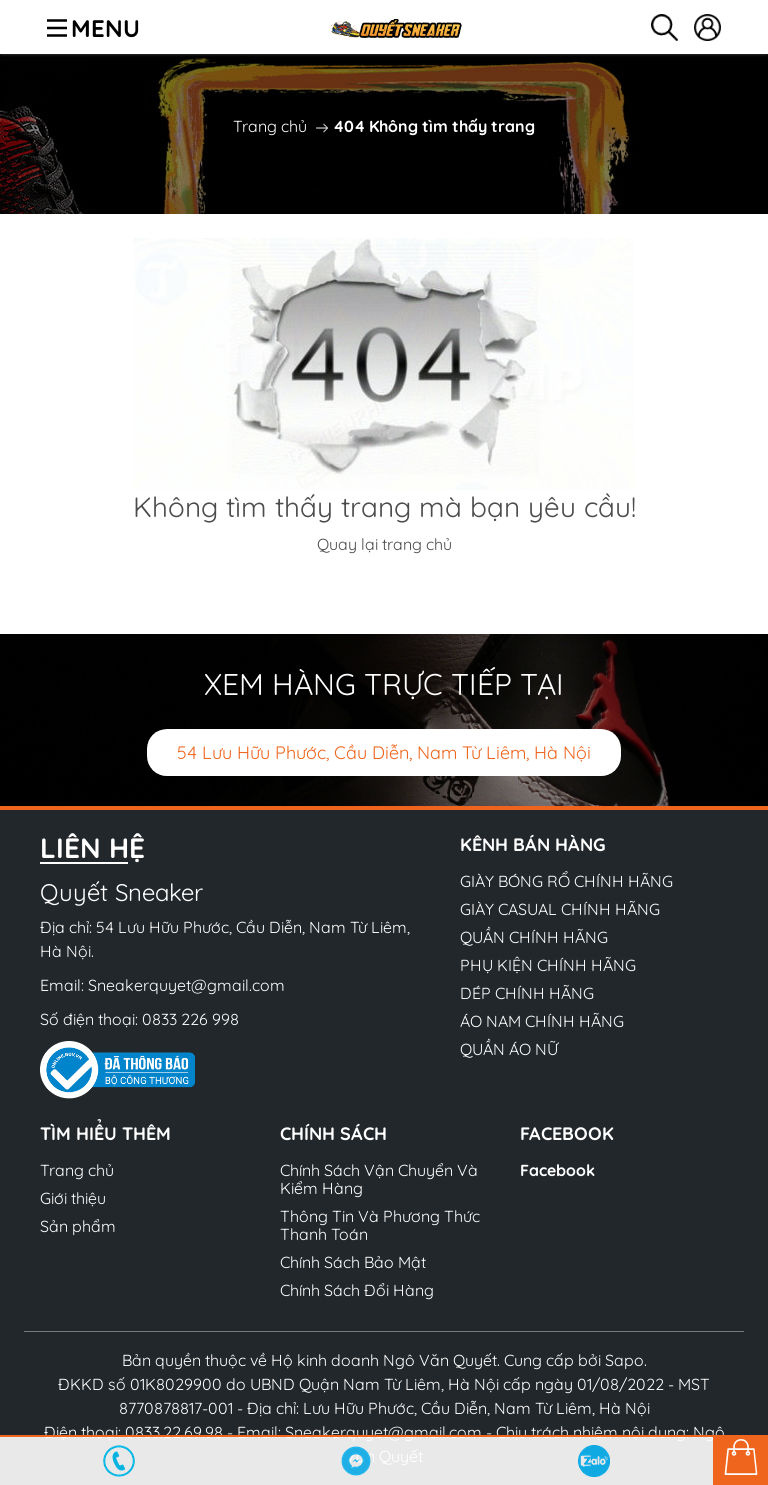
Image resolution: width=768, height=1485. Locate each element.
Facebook (557, 1170)
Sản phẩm (78, 1226)
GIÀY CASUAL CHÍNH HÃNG (560, 909)
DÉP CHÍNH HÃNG (527, 993)
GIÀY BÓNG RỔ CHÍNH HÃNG (566, 881)
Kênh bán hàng (533, 844)
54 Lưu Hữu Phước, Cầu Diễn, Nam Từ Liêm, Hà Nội (384, 752)
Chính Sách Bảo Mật (353, 1262)
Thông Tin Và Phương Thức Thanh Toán (380, 1225)
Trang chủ (270, 126)
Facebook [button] (567, 1133)
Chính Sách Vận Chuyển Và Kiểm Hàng (379, 1179)
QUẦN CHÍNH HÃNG (534, 937)
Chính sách (333, 1133)
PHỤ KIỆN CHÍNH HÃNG (548, 965)
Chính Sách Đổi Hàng (357, 1290)
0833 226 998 (190, 1019)
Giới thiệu (73, 1198)
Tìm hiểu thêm (105, 1133)
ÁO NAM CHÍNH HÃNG (542, 1021)
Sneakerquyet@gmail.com (186, 985)
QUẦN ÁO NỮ (509, 1049)
